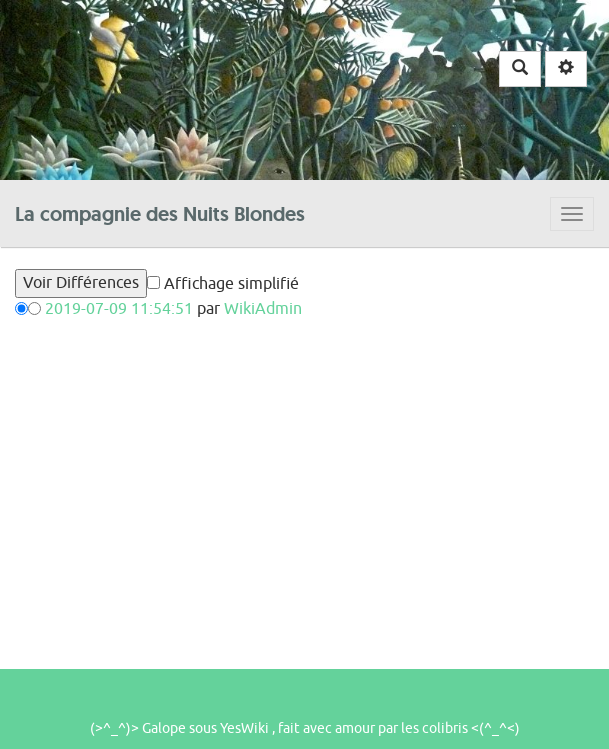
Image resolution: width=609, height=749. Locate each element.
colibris (445, 728)
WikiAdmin (263, 309)
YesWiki (244, 728)
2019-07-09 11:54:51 (119, 309)
